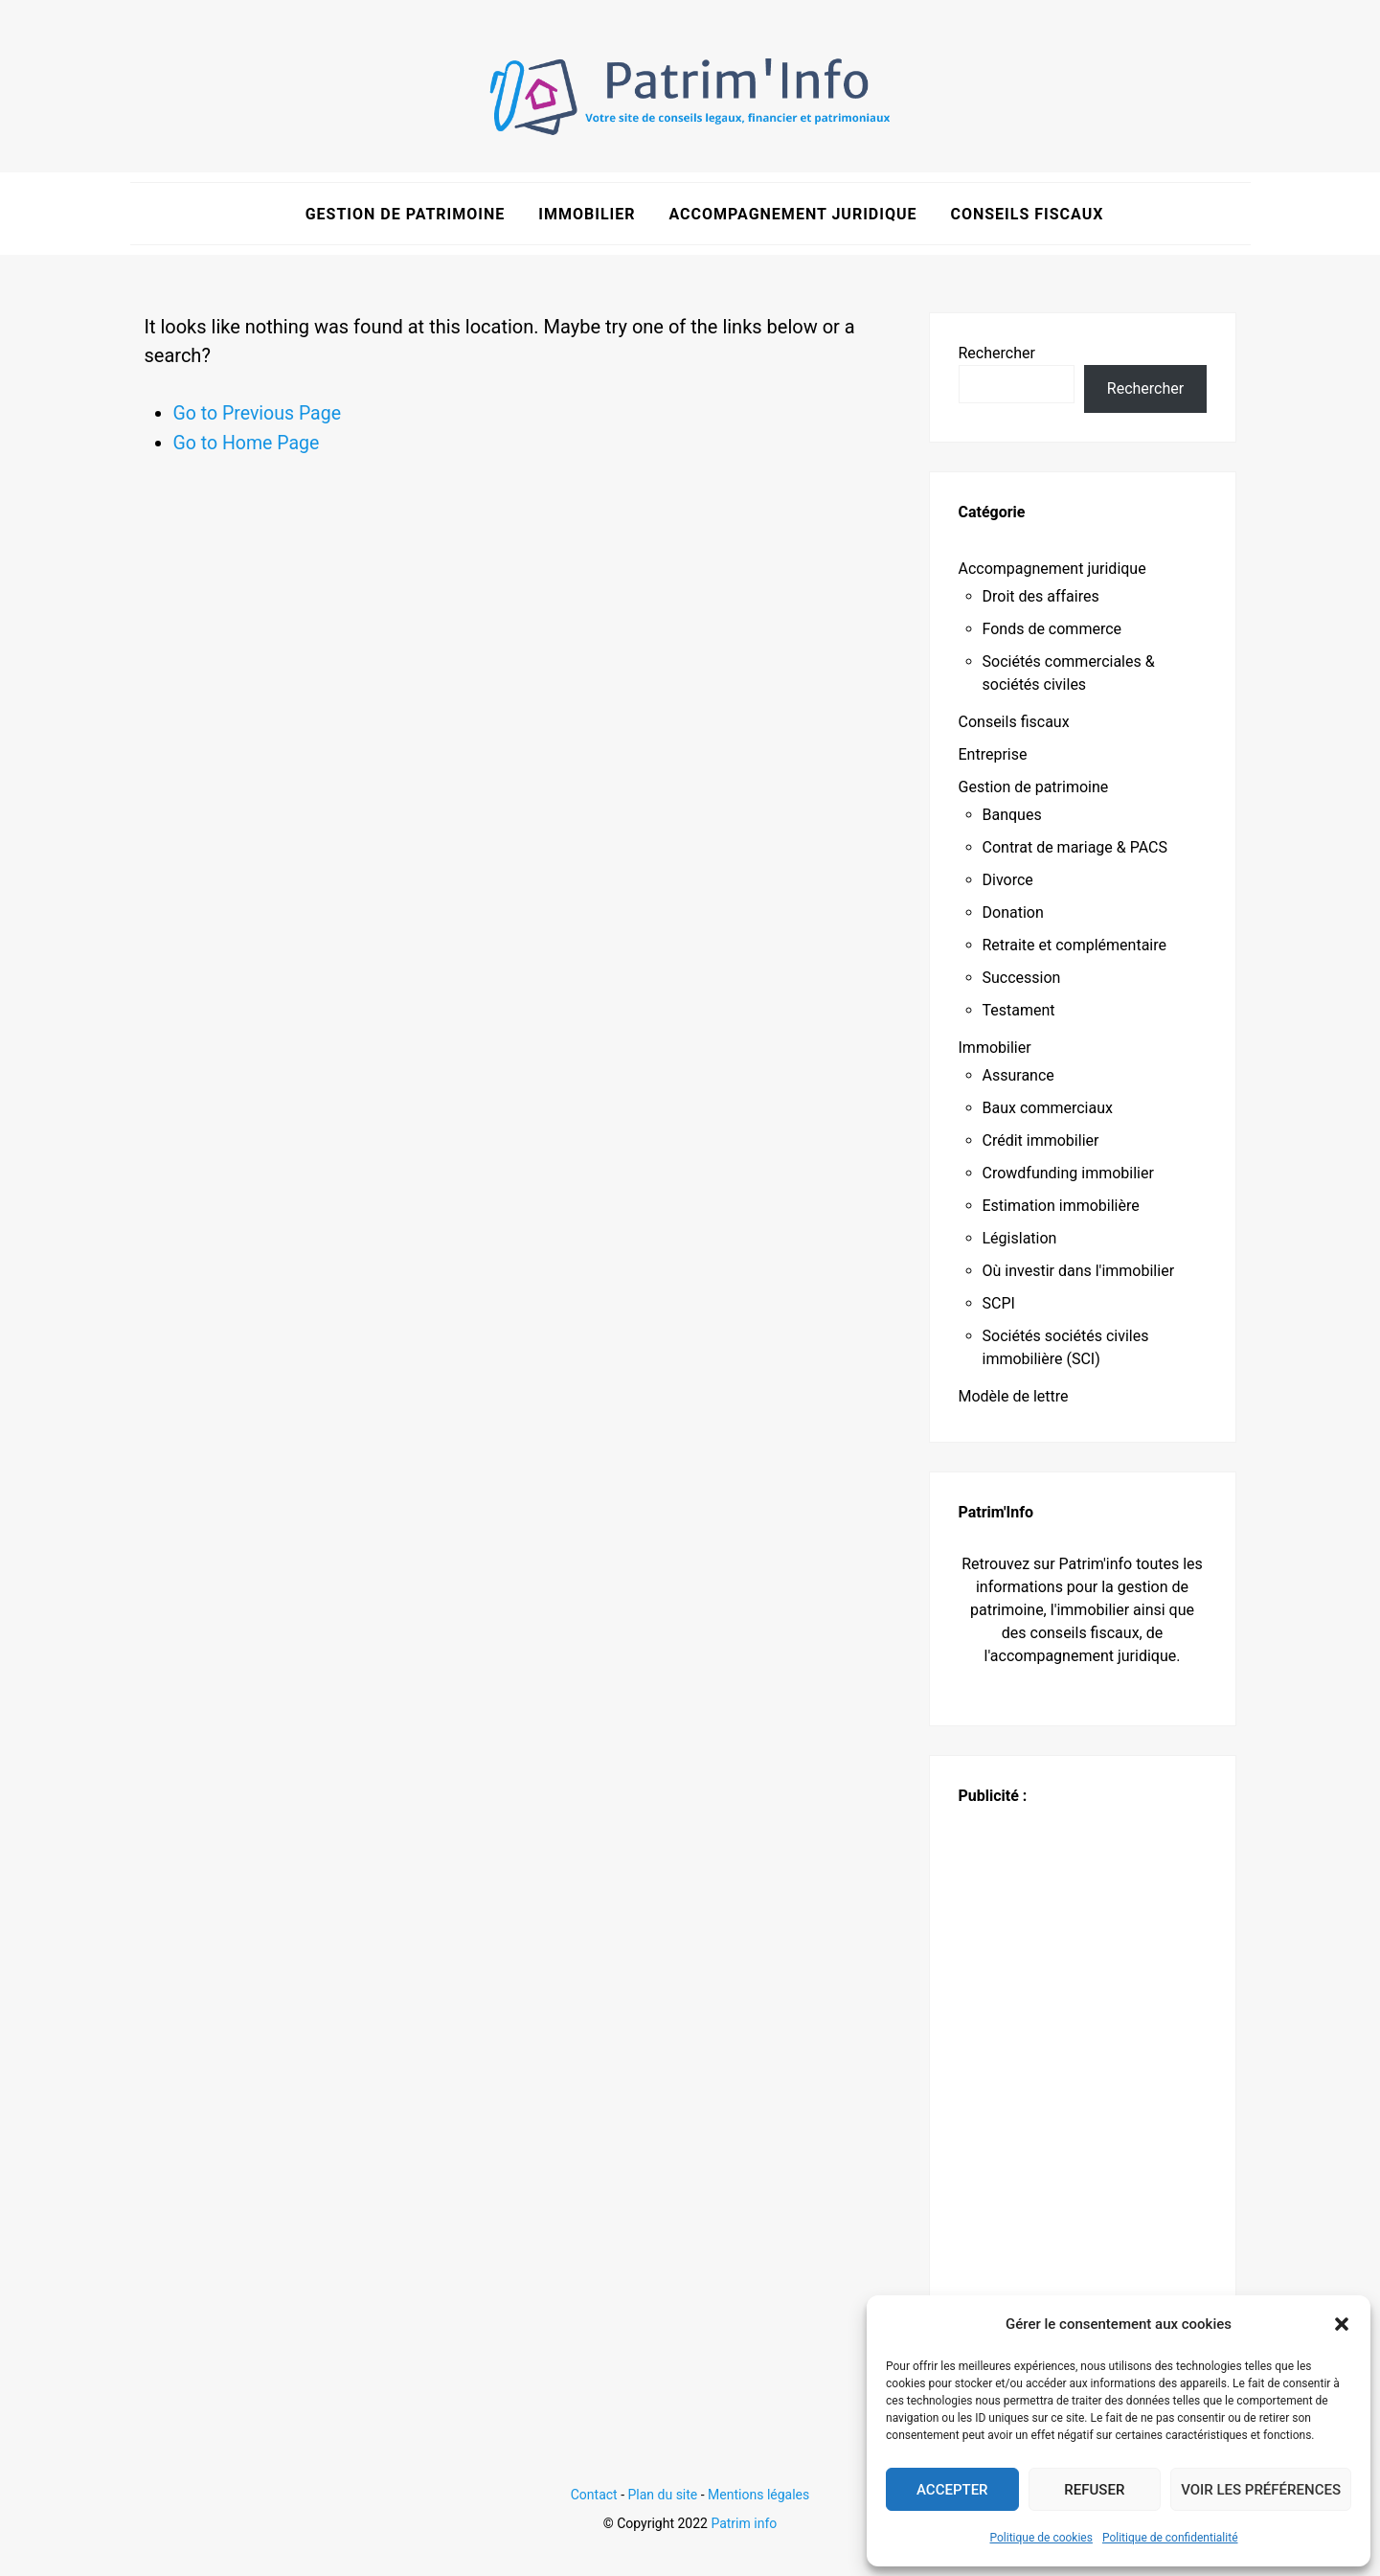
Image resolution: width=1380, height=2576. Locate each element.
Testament (1019, 1010)
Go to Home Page (248, 441)
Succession (1022, 978)
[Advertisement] (1083, 2095)
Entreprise (993, 754)
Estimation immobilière (1061, 1206)
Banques (1012, 815)
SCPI (999, 1303)
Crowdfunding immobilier (1068, 1173)
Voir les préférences (1261, 2489)
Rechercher (997, 353)
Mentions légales (758, 2494)
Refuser (1094, 2489)
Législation (1020, 1238)
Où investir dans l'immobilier (1079, 1271)
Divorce (1008, 880)
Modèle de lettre (1014, 1396)
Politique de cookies (1041, 2537)
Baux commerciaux (1048, 1108)
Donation (1013, 912)
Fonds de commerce (1052, 629)
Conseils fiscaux (1026, 214)
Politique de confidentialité (1170, 2537)
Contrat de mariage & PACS (1075, 847)
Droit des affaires (1041, 596)
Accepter (952, 2489)
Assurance (1018, 1075)
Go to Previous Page (259, 412)
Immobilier (586, 214)
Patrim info (744, 2523)
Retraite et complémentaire (1074, 945)
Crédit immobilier (1041, 1140)
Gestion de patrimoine (405, 214)
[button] (1341, 2324)
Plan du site (663, 2494)
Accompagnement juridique (792, 214)
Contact (594, 2494)
